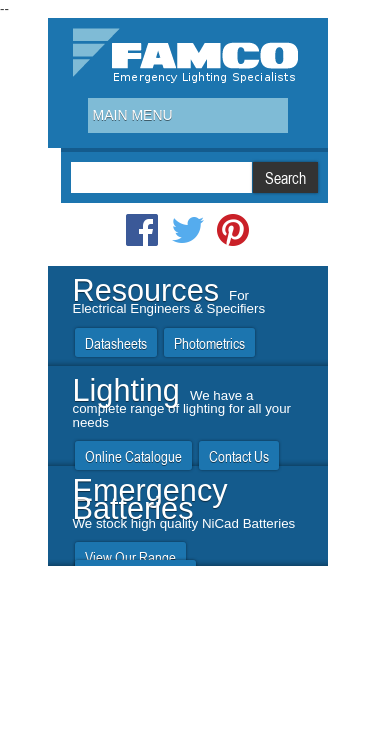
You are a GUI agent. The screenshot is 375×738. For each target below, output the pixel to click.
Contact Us (239, 456)
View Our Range (130, 557)
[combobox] (188, 115)
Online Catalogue (133, 456)
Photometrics (209, 343)
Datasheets (116, 343)
